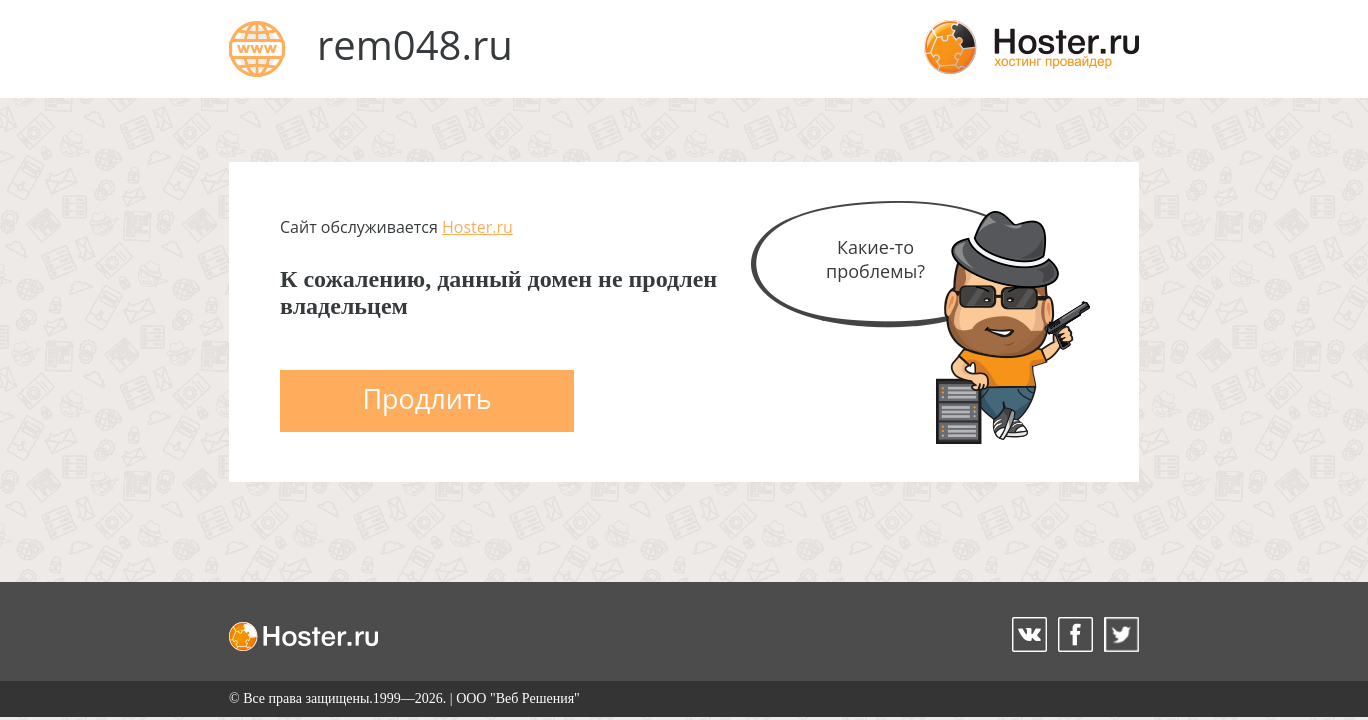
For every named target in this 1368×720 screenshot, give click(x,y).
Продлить (426, 398)
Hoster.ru (477, 227)
